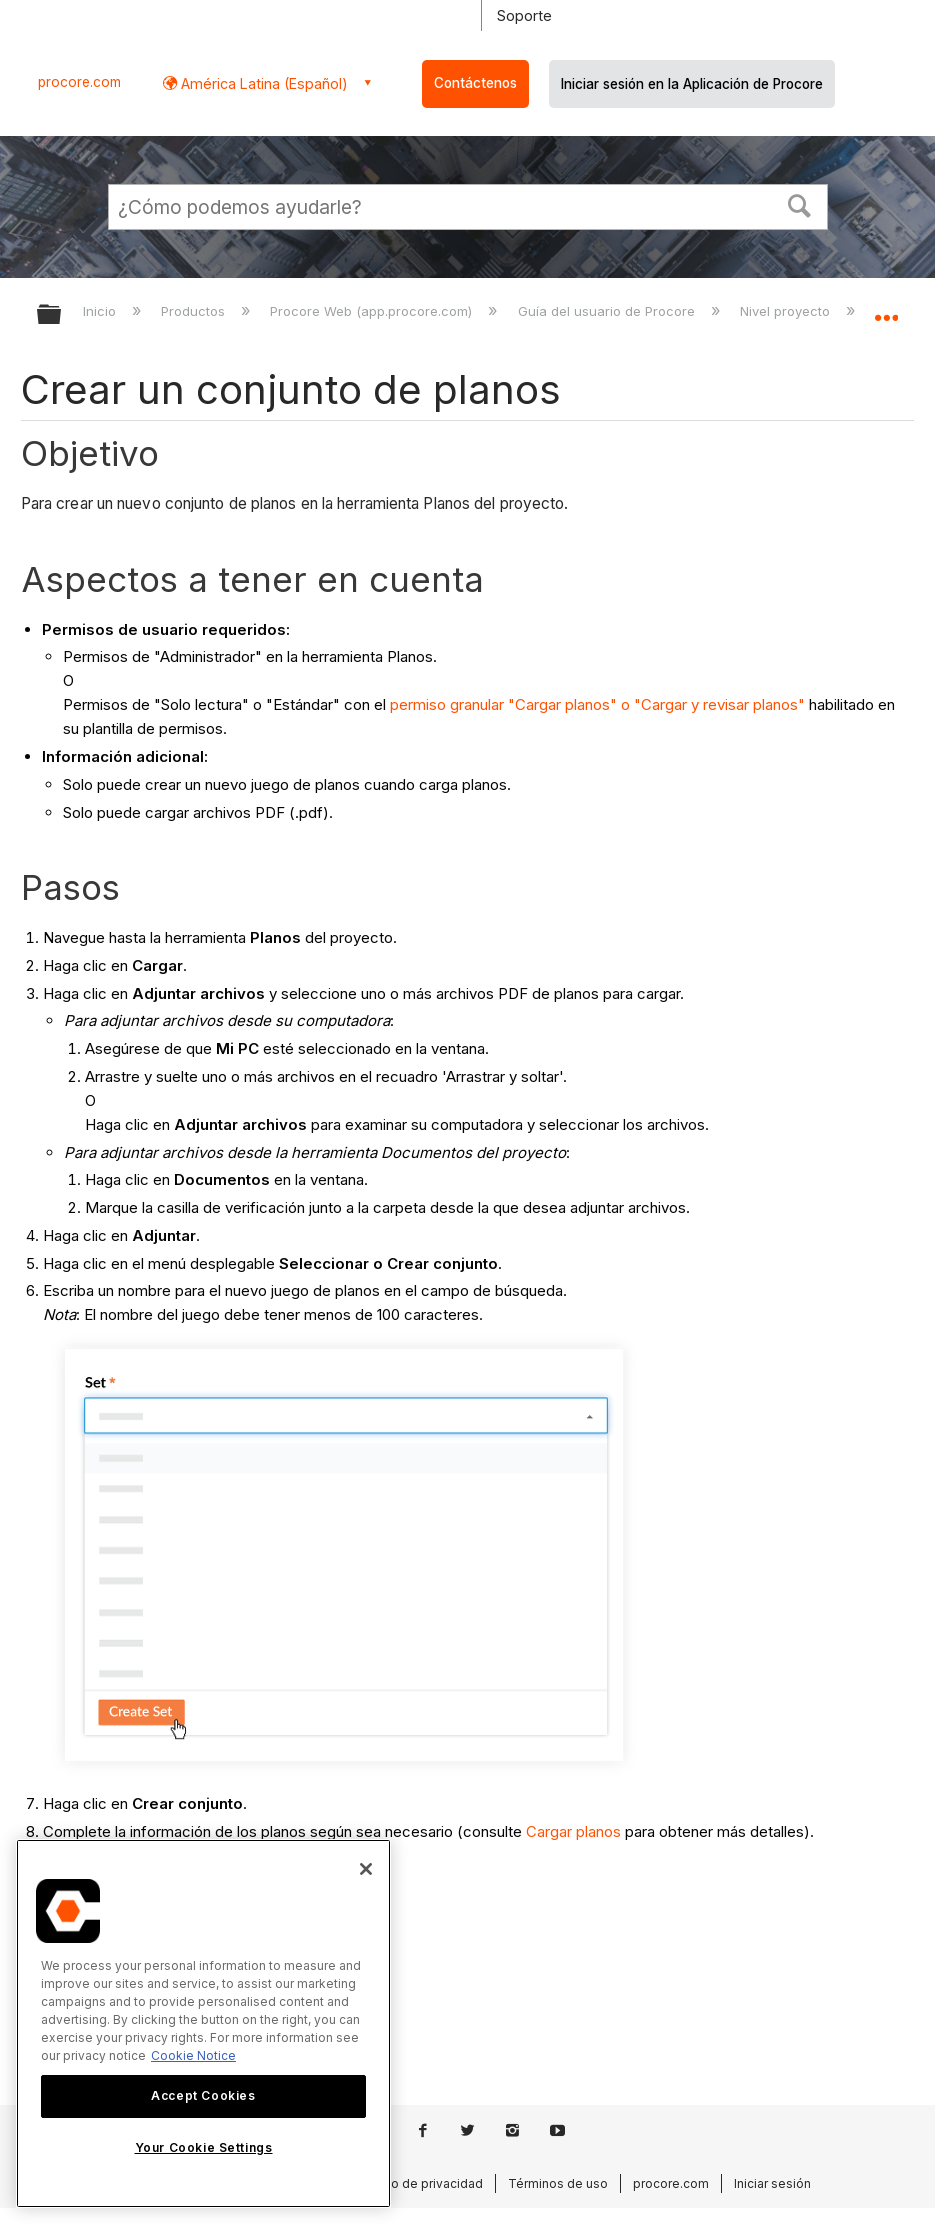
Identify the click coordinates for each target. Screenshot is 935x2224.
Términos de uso (558, 2183)
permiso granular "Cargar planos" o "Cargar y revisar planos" (597, 704)
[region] (203, 2023)
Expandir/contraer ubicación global (886, 308)
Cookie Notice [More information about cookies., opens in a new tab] (193, 2055)
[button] (799, 204)
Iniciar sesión (772, 2183)
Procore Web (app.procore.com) (373, 311)
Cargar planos (573, 1831)
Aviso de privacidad (425, 2183)
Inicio (101, 311)
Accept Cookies (203, 2095)
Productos (195, 311)
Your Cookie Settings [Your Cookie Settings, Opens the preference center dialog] (204, 2147)
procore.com (79, 82)
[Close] (366, 1869)
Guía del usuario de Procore (608, 311)
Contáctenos (475, 83)
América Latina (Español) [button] (262, 83)
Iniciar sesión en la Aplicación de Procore (692, 84)
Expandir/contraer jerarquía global (62, 315)
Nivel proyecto (787, 311)
